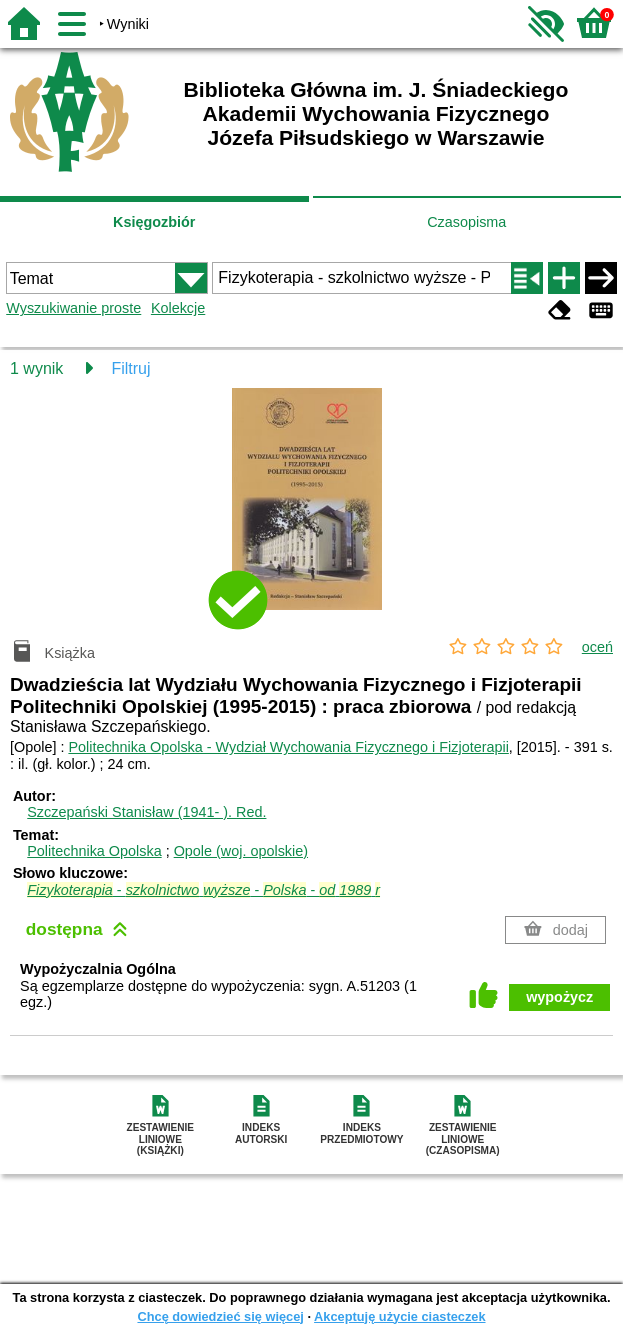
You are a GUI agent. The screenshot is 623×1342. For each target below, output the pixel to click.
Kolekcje (178, 308)
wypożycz (559, 997)
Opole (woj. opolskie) (241, 851)
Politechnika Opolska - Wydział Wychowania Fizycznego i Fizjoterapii (288, 747)
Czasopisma (466, 222)
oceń (597, 647)
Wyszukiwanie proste (73, 308)
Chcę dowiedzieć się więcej (220, 1316)
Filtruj (130, 368)
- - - (203, 890)
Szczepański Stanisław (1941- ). (146, 812)
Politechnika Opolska (94, 851)
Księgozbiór (154, 222)
